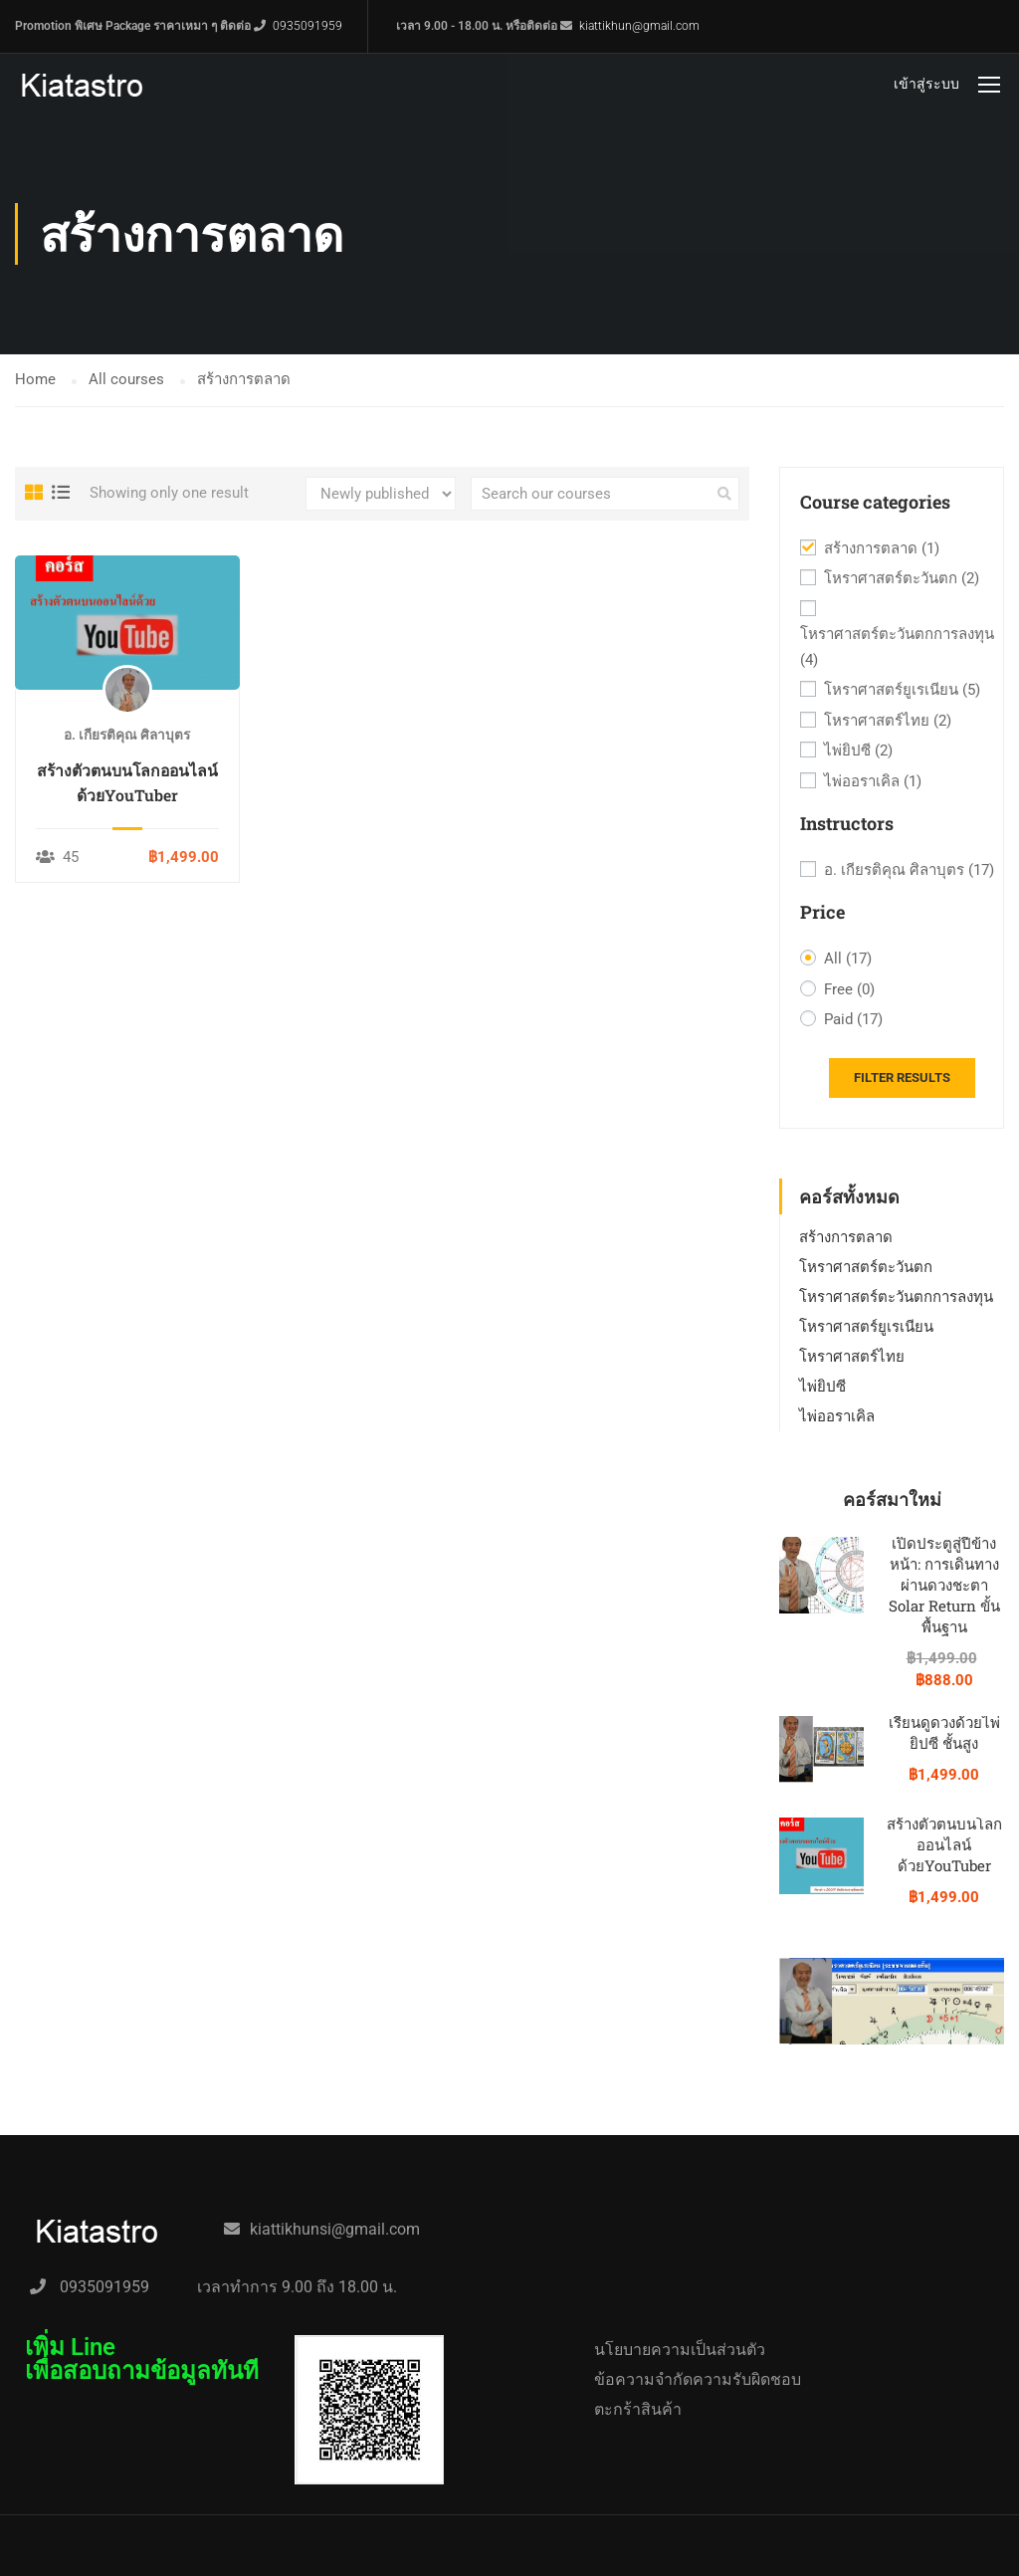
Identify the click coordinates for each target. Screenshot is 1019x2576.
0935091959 (307, 26)
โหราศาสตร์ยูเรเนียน (902, 691)
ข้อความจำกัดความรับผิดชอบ (697, 2379)
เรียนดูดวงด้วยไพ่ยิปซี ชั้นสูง (944, 1732)
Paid (853, 1020)
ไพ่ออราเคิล (872, 782)
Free (849, 990)
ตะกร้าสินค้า (638, 2409)
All (848, 959)
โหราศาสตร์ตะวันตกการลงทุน (897, 649)
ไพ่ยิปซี (858, 751)
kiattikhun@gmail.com (639, 26)
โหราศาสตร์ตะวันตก (901, 579)
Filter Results (902, 1077)
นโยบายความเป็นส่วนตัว (679, 2349)
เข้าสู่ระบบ (926, 84)
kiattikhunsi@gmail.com (335, 2229)
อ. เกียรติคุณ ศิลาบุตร (909, 871)
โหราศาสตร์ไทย (887, 722)
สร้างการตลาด (881, 549)
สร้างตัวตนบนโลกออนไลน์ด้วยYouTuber (127, 782)
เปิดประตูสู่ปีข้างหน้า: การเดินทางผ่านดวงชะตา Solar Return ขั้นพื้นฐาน (944, 1584)
